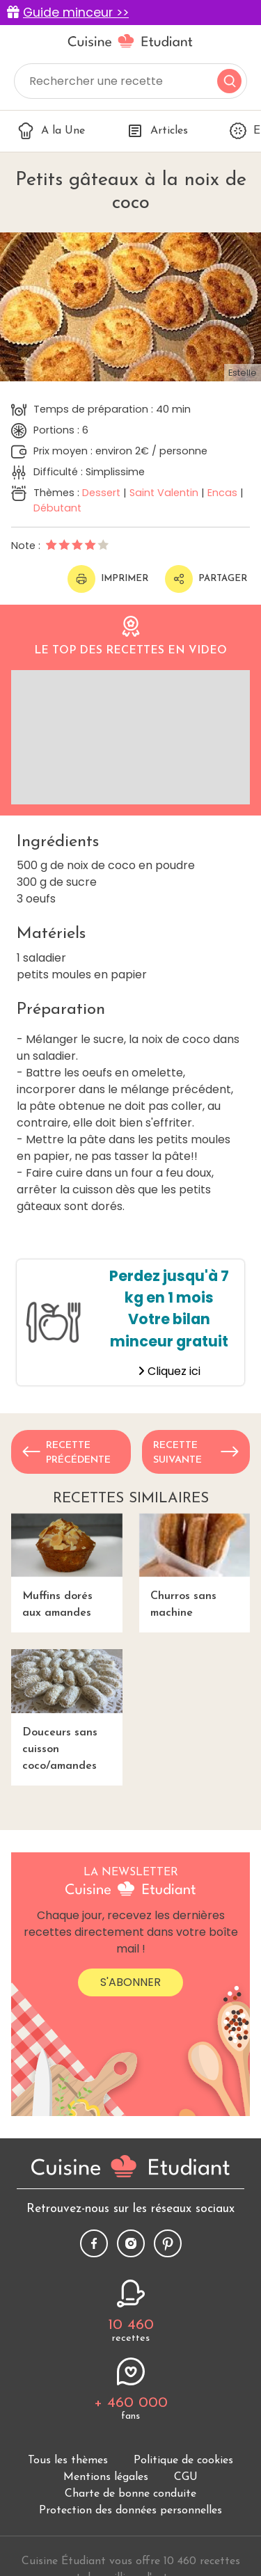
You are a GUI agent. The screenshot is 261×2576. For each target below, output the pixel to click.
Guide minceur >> (76, 12)
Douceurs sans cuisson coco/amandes (66, 1710)
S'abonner (130, 1982)
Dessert (101, 493)
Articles (157, 130)
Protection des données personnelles (130, 2510)
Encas (222, 493)
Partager (206, 579)
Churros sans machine (195, 1566)
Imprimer (108, 579)
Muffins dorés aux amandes (66, 1566)
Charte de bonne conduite (130, 2493)
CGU (186, 2477)
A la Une (51, 130)
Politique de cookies (183, 2460)
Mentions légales (105, 2477)
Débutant (57, 508)
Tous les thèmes (68, 2460)
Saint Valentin (163, 493)
